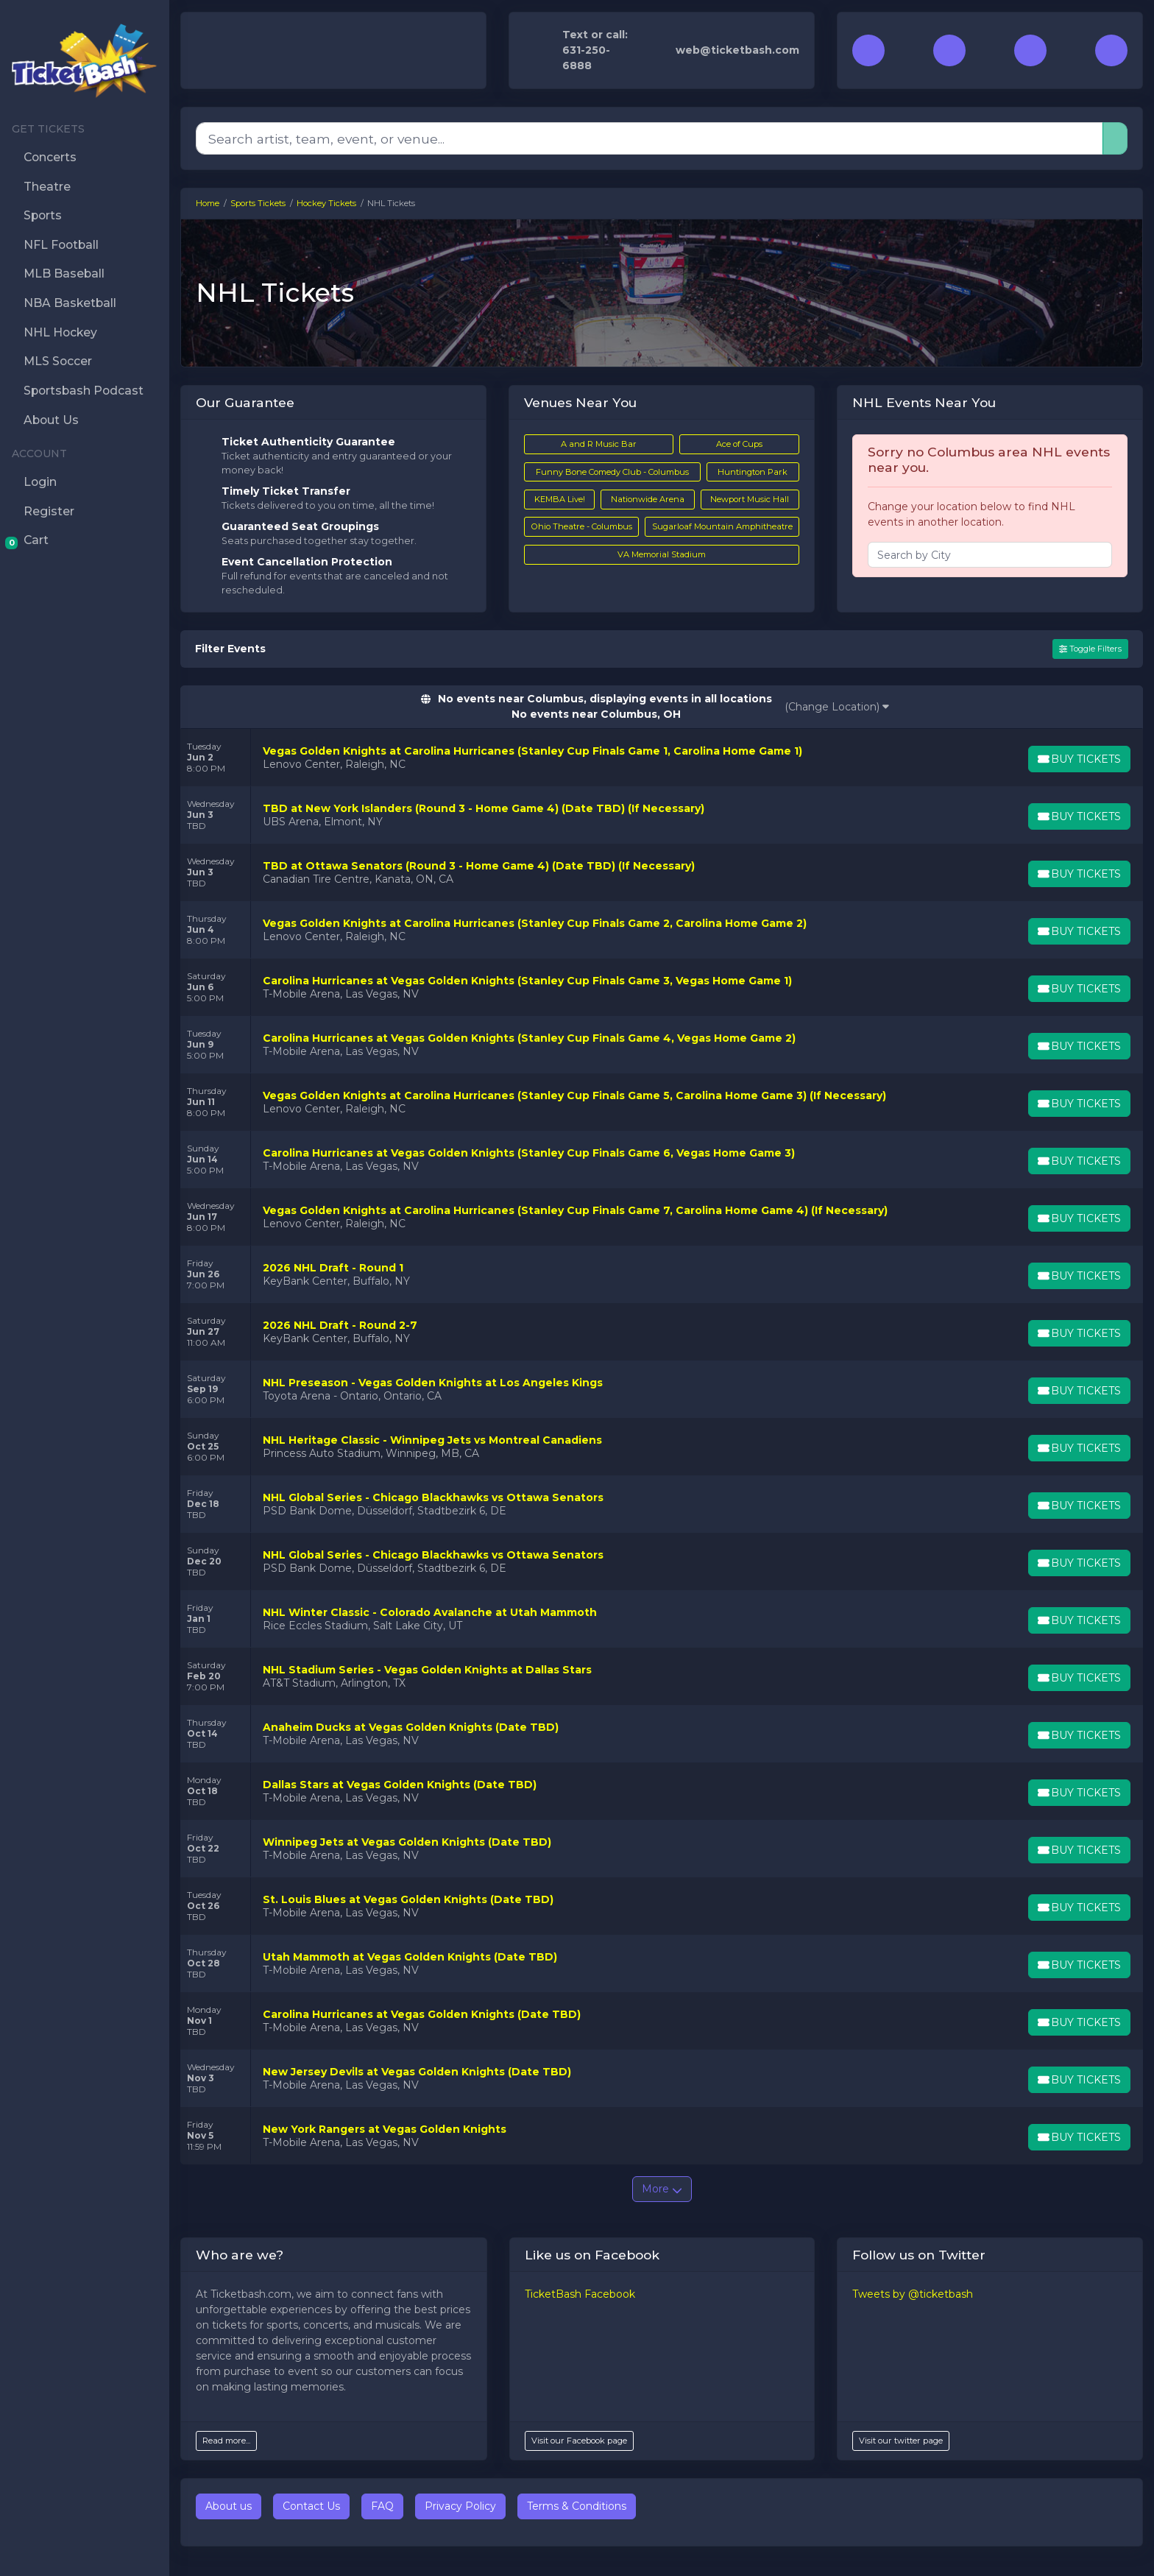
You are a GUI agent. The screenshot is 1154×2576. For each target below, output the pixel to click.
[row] (661, 757)
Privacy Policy (460, 2506)
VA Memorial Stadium (661, 554)
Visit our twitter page (901, 2440)
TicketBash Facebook (580, 2294)
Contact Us (311, 2506)
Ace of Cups (739, 444)
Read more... (226, 2440)
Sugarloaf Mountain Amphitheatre (722, 526)
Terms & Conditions (576, 2506)
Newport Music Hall (749, 499)
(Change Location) (837, 706)
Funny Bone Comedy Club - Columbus (612, 472)
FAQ (382, 2506)
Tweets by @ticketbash (912, 2294)
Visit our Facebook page (579, 2440)
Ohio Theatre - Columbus (581, 526)
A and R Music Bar (599, 444)
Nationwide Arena (647, 499)
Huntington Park (752, 472)
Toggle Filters (1090, 648)
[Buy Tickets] (1078, 759)
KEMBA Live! (559, 499)
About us (228, 2506)
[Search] (649, 138)
